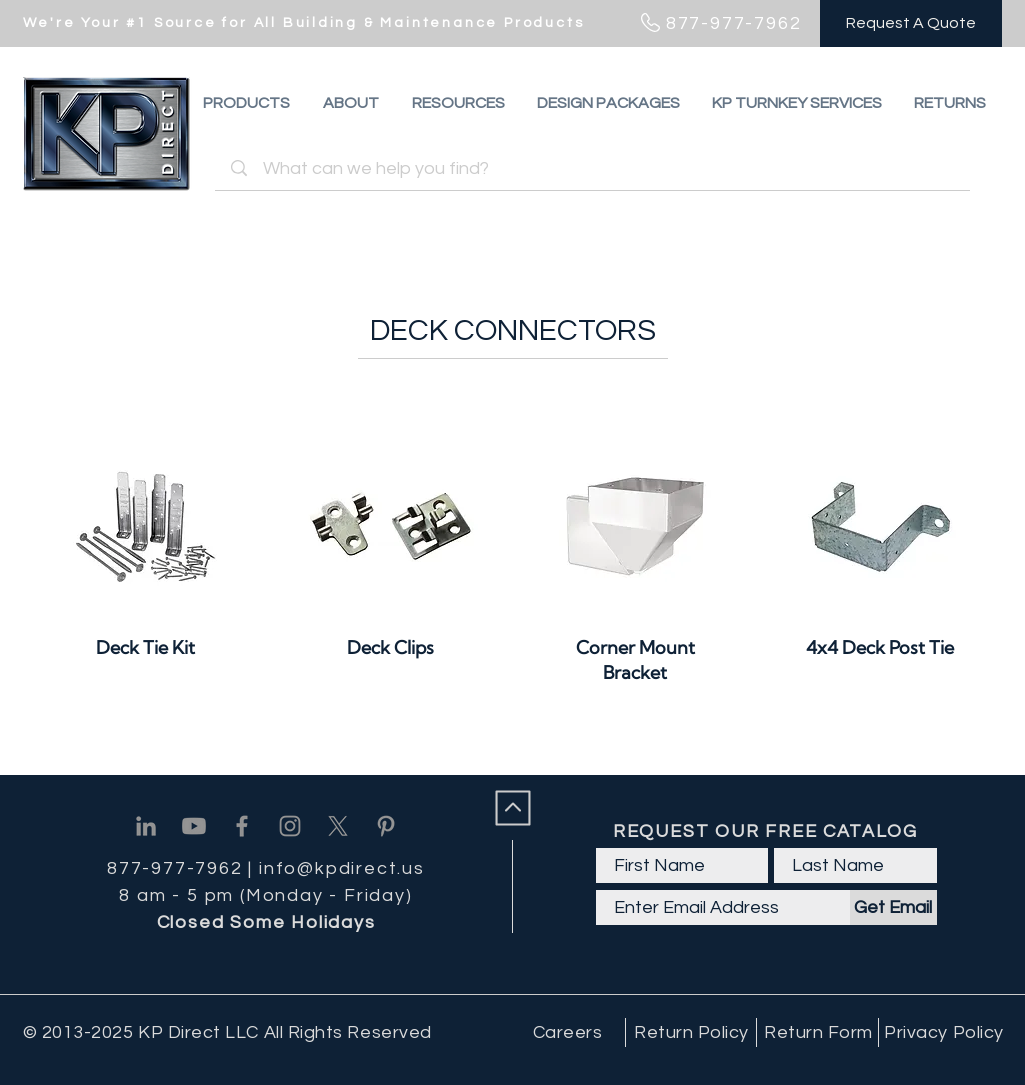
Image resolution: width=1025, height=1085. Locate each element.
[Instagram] (290, 826)
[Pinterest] (386, 826)
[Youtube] (194, 826)
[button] (950, 103)
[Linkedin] (146, 826)
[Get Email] (893, 907)
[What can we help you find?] (595, 168)
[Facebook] (242, 826)
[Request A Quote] (911, 23)
